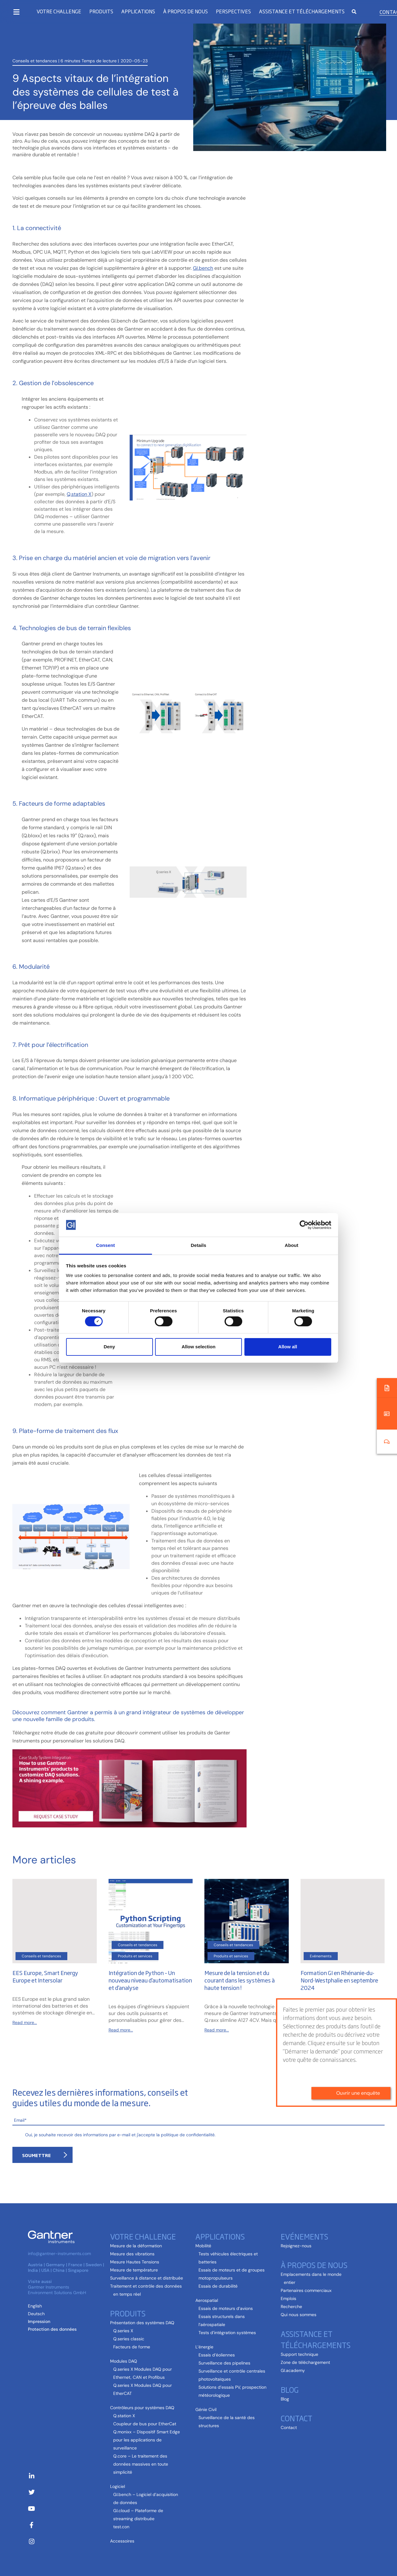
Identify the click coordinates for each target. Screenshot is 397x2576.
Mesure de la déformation (136, 2246)
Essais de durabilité (218, 2286)
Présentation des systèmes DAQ (142, 2322)
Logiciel (117, 2486)
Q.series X (123, 2331)
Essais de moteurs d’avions (225, 2308)
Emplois (288, 2298)
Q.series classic (128, 2339)
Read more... (24, 2022)
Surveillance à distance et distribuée (146, 2278)
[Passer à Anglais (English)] (35, 2306)
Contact (296, 2417)
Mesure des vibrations (132, 2254)
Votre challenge (59, 11)
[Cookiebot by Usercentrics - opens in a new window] (304, 1225)
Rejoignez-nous (296, 2246)
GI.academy (293, 2370)
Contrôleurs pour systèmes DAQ (142, 2407)
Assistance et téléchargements (302, 11)
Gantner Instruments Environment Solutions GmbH (57, 2289)
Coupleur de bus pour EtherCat (144, 2424)
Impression (39, 2321)
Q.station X (124, 2415)
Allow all (287, 1346)
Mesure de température (134, 2270)
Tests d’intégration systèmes (227, 2332)
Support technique (299, 2354)
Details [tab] (198, 1245)
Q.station (77, 494)
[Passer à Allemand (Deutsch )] (36, 2313)
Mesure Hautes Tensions (134, 2262)
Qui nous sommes (298, 2314)
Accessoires (122, 2541)
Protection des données (52, 2329)
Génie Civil (205, 2409)
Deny (109, 1346)
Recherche (291, 2306)
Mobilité (203, 2246)
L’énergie (204, 2347)
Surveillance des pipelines (224, 2363)
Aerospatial (206, 2300)
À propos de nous (185, 11)
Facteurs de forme (131, 2347)
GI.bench (203, 268)
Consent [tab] (105, 1245)
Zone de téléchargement (305, 2362)
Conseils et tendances (34, 41)
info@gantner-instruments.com (59, 2253)
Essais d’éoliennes (216, 2355)
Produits (101, 11)
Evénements (304, 2236)
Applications (138, 11)
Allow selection (198, 1346)
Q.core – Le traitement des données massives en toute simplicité (140, 2464)
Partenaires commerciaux (306, 2290)
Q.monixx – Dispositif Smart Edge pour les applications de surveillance (146, 2440)
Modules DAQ (123, 2361)
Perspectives (233, 11)
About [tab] (291, 1245)
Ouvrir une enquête (358, 1958)
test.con (121, 2526)
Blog (290, 2389)
